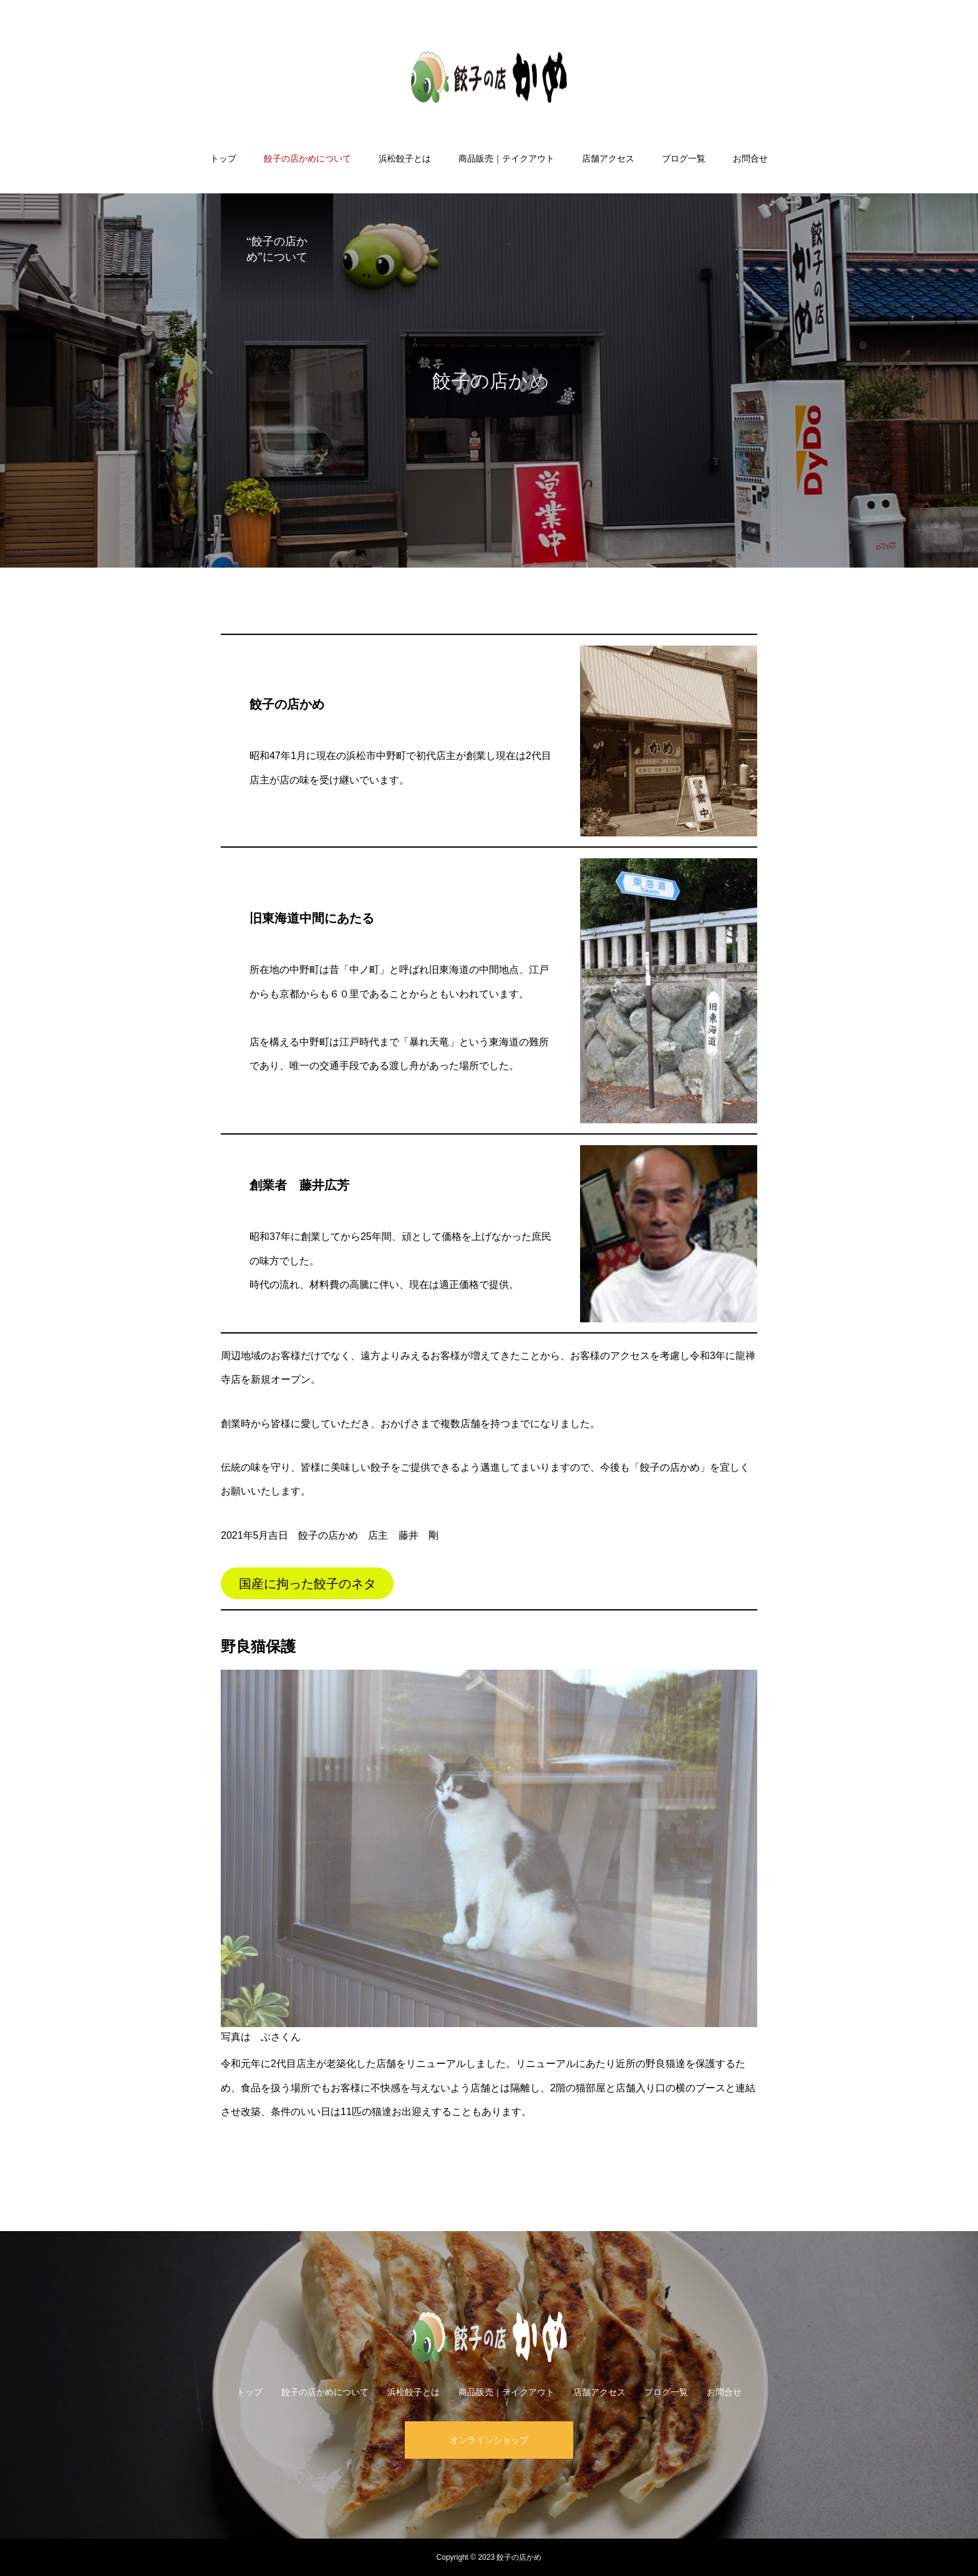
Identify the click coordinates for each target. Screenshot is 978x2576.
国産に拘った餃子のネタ (307, 1584)
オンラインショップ (489, 2440)
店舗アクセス (608, 158)
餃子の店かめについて (307, 158)
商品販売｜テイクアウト (506, 158)
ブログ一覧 (683, 158)
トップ (223, 158)
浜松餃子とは (405, 158)
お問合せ (750, 158)
